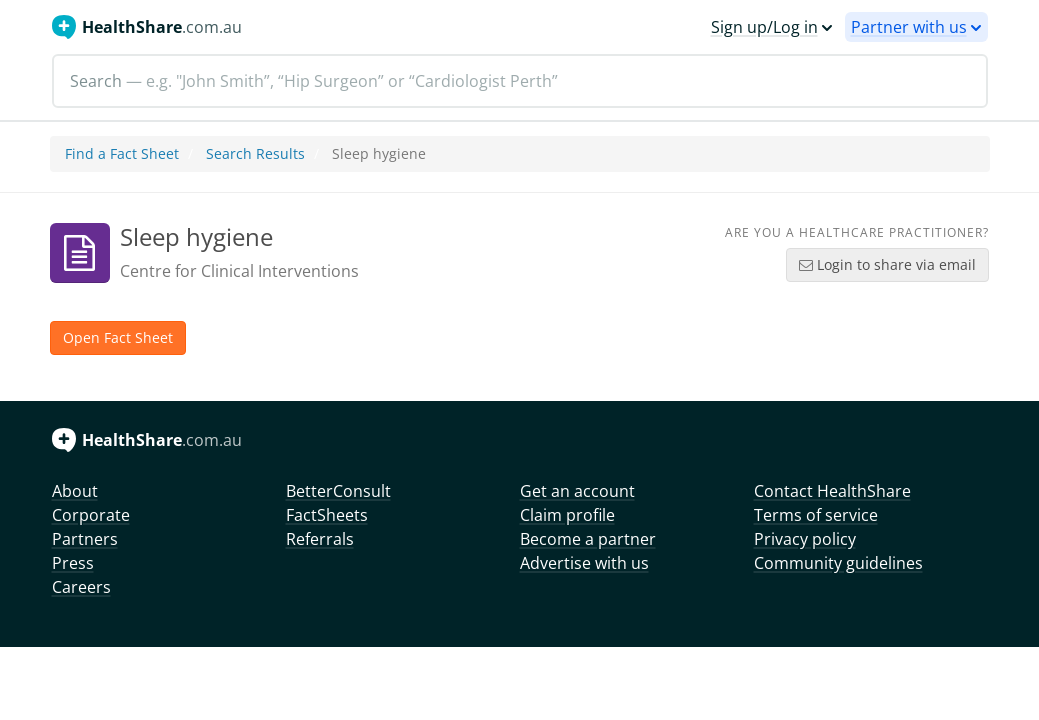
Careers (81, 587)
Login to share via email (887, 264)
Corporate (91, 515)
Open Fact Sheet (118, 337)
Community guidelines (838, 563)
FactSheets (327, 515)
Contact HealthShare (832, 491)
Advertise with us (584, 563)
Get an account (577, 491)
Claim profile (567, 515)
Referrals (320, 539)
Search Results (255, 153)
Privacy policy (805, 539)
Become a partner (588, 539)
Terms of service (816, 515)
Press (73, 563)
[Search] (520, 81)
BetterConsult (338, 491)
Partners (85, 539)
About (75, 491)
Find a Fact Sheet (122, 153)
